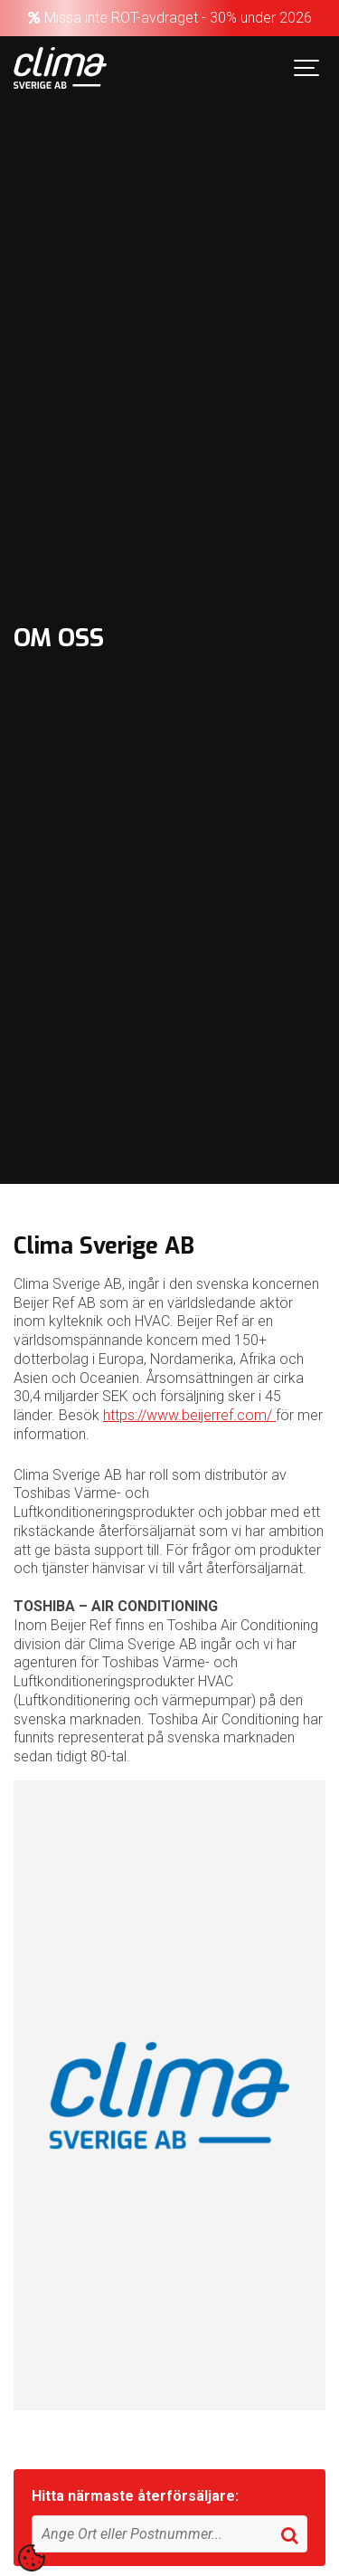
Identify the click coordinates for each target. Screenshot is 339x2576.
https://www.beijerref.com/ (189, 1415)
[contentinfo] (31, 2557)
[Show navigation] (307, 68)
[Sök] (169, 2533)
